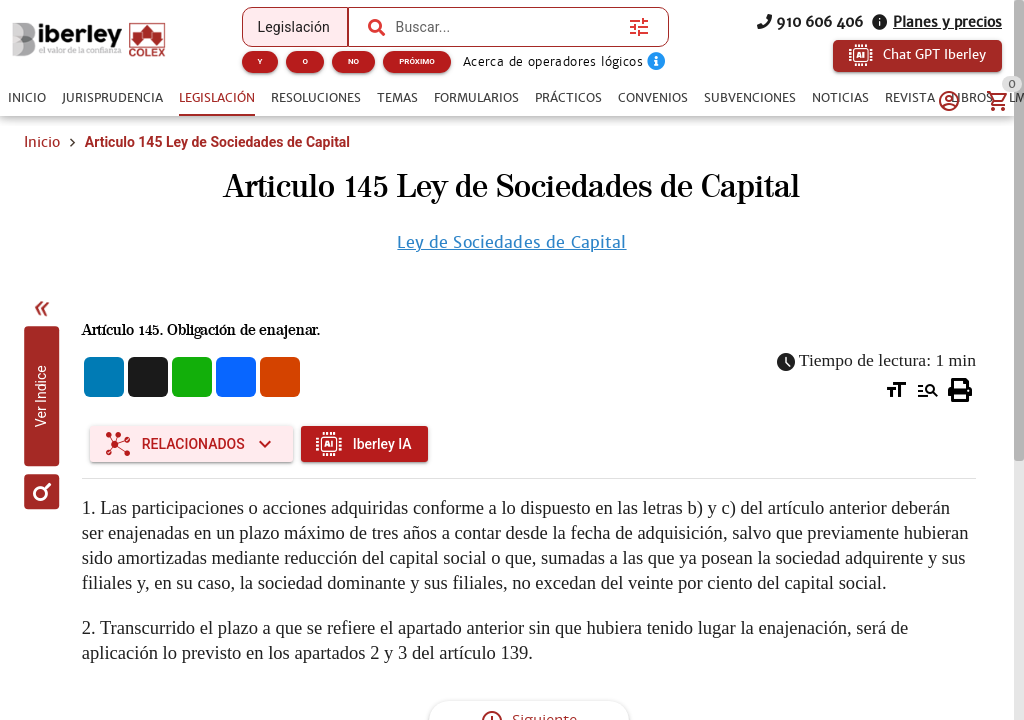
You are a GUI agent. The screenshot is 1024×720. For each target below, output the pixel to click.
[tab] (27, 98)
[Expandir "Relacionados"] (191, 456)
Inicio (42, 142)
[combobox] (508, 27)
